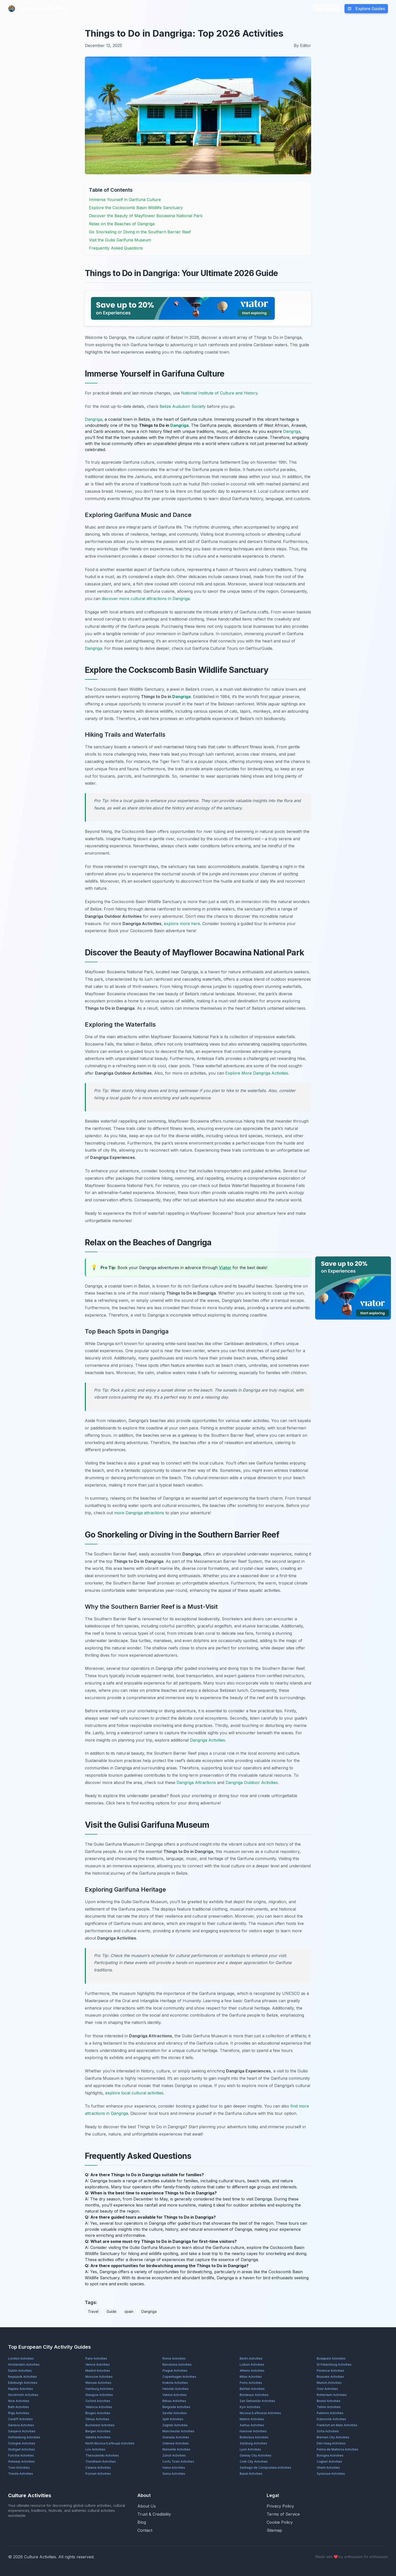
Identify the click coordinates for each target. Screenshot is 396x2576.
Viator (225, 1267)
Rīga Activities (18, 2413)
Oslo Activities (327, 2389)
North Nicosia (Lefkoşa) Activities (110, 2443)
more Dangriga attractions (139, 1512)
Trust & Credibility (154, 2514)
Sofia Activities (328, 2431)
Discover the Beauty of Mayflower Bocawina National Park (146, 215)
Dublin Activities (20, 2370)
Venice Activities (97, 2364)
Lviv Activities (95, 2449)
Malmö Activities (252, 2419)
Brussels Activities (330, 2377)
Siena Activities (173, 2473)
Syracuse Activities (331, 2473)
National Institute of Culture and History (219, 392)
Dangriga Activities (207, 1740)
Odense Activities (175, 2443)
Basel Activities (251, 2473)
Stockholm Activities (23, 2395)
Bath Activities (18, 2407)
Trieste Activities (20, 2473)
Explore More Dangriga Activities (256, 1073)
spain (129, 2311)
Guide (111, 2311)
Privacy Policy (280, 2506)
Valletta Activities (98, 2437)
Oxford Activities (97, 2401)
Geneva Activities (21, 2425)
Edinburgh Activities (22, 2383)
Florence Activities (330, 2370)
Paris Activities (96, 2358)
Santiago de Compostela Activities (265, 2467)
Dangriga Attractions (196, 1782)
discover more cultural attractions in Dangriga (146, 598)
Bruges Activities (97, 2413)
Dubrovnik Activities (331, 2419)
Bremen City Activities (333, 2437)
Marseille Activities (176, 2449)
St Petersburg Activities (334, 2364)
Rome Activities (174, 2358)
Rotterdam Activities (332, 2395)
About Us (146, 2506)
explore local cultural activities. (134, 2092)
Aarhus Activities (252, 2425)
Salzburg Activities (253, 2443)
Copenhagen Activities (179, 2377)
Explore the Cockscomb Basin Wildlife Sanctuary (136, 207)
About (198, 8)
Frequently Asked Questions (116, 248)
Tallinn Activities (329, 2407)
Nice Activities (18, 2401)
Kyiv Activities (250, 2407)
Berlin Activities (251, 2358)
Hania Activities (173, 2467)
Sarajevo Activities (22, 2431)
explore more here (182, 923)
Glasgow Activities (99, 2395)
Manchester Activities (178, 2431)
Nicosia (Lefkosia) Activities (260, 2413)
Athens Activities (252, 2370)
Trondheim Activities (100, 2461)
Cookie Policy (280, 2522)
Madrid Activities (97, 2370)
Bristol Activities (328, 2401)
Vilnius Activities (97, 2419)
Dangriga (93, 419)
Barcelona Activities (177, 2364)
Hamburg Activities (99, 2389)
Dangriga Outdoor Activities (252, 1782)
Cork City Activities (254, 2461)
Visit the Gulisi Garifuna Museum (120, 239)
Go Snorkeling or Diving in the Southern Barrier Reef (140, 231)
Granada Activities (175, 2437)
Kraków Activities (175, 2383)
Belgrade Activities (176, 2407)
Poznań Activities (98, 2473)
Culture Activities (38, 8)
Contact (144, 2530)
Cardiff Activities (20, 2419)
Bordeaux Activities (254, 2395)
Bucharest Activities (100, 2425)
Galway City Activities (255, 2455)
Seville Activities (174, 2413)
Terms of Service (283, 2514)
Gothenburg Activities (24, 2437)
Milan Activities (251, 2377)
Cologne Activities (21, 2443)
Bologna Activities (330, 2455)
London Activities (21, 2358)
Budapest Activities (331, 2358)
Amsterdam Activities (24, 2364)
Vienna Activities (174, 2395)
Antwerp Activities (21, 2461)
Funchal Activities (21, 2455)
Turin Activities (19, 2467)
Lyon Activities (250, 2449)
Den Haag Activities (331, 2443)
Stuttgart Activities (21, 2449)
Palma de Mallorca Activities (337, 2449)
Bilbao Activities (174, 2401)
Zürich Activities (174, 2455)
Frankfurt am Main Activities (337, 2425)
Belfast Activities (252, 2389)
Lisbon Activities (252, 2364)
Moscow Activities (99, 2377)
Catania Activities (98, 2467)
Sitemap (274, 2530)
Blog (181, 8)
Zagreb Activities (175, 2425)
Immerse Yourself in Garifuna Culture (125, 199)
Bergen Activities (98, 2431)
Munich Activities (329, 2383)
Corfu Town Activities (178, 2461)
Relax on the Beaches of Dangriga (122, 223)
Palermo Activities (330, 2413)
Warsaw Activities (98, 2383)
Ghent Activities (328, 2467)
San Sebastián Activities (257, 2401)
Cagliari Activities (329, 2461)
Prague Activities (174, 2370)
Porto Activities (251, 2383)
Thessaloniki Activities (102, 2455)
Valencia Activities (98, 2407)
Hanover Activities (253, 2431)
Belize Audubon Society (183, 406)
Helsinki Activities (175, 2389)
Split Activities (172, 2419)
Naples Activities (20, 2389)
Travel (93, 2311)
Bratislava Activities (254, 2437)
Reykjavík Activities (22, 2377)
